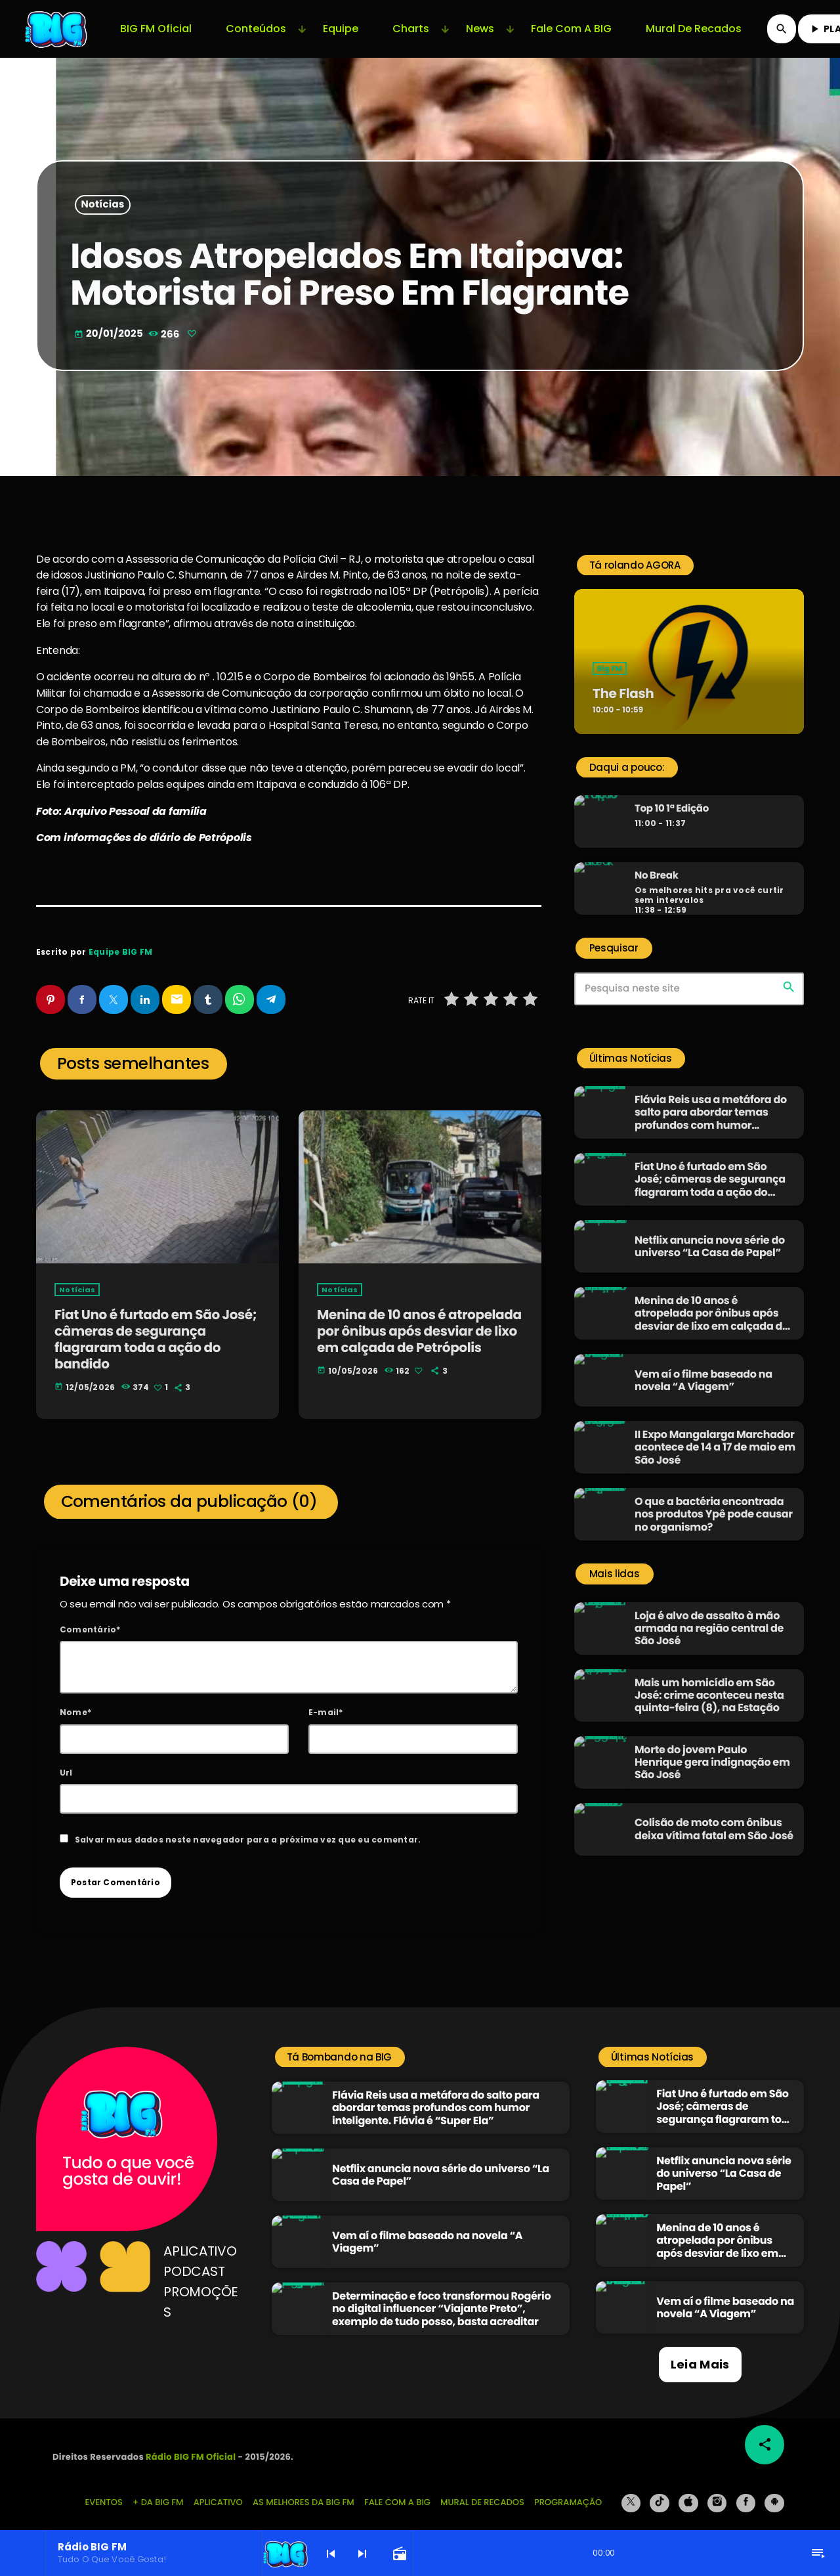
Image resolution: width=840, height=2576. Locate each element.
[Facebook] (746, 2491)
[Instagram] (717, 2491)
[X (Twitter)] (631, 2491)
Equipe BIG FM (120, 951)
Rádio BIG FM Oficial (191, 2445)
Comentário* (90, 1617)
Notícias (103, 205)
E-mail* (325, 1700)
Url (66, 1760)
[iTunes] (688, 2491)
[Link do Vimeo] (57, 29)
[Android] (774, 2491)
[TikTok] (659, 2491)
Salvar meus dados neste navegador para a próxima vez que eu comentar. (248, 1827)
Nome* (75, 1700)
